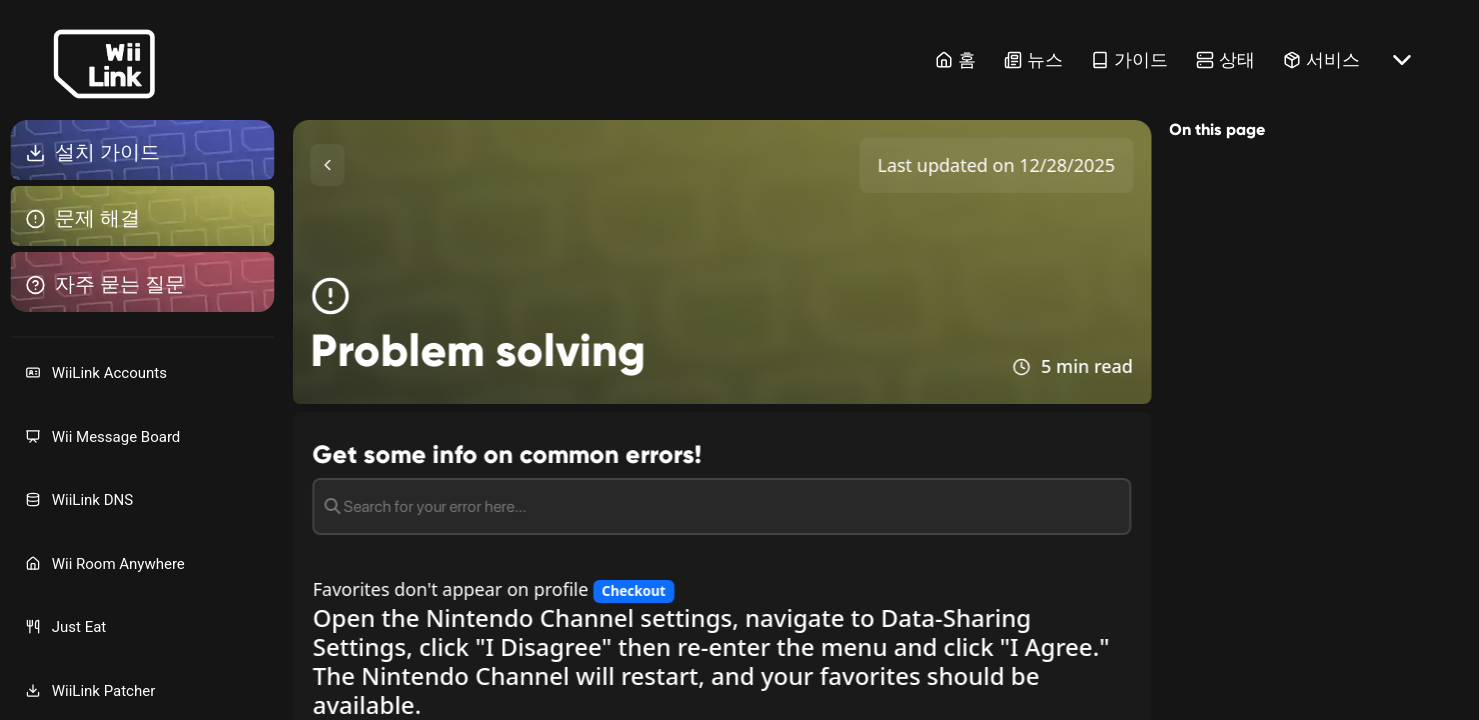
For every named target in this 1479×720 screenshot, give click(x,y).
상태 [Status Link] (1225, 59)
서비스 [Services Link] (1321, 59)
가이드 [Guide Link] (1129, 59)
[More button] (1402, 60)
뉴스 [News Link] (1033, 59)
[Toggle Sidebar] (328, 165)
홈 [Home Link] (955, 59)
